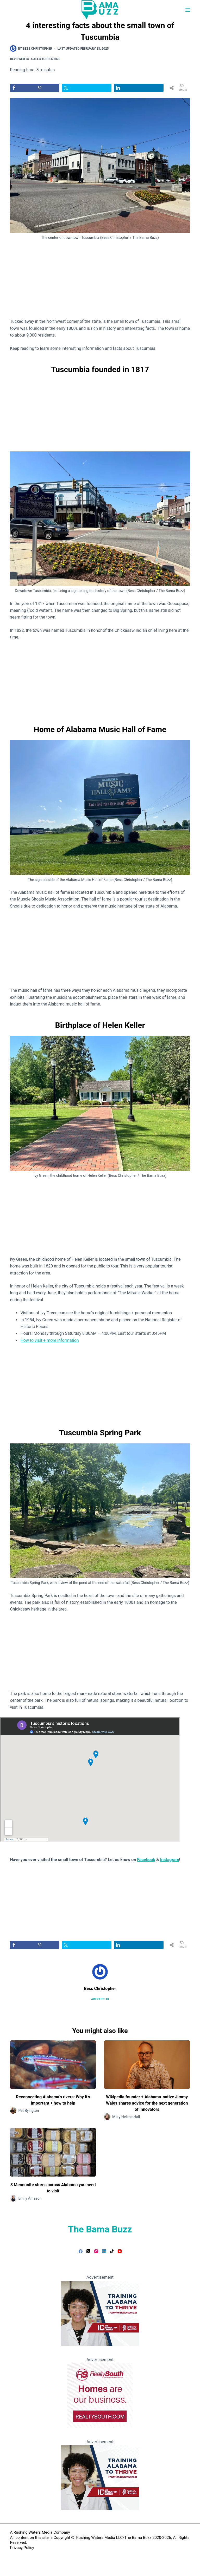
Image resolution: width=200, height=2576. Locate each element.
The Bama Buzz (100, 2229)
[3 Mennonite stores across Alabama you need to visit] (53, 2152)
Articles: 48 (100, 1999)
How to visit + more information (49, 1340)
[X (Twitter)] (88, 2251)
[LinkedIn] (104, 2251)
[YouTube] (120, 2251)
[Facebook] (81, 2251)
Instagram (169, 1859)
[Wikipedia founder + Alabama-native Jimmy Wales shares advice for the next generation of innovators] (147, 2064)
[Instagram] (96, 2251)
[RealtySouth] (100, 2395)
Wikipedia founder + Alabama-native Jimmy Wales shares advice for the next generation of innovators (147, 2103)
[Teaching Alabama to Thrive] (100, 2313)
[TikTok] (112, 2251)
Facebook (146, 1859)
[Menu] (187, 10)
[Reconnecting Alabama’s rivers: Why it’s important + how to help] (53, 2064)
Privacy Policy (22, 2547)
